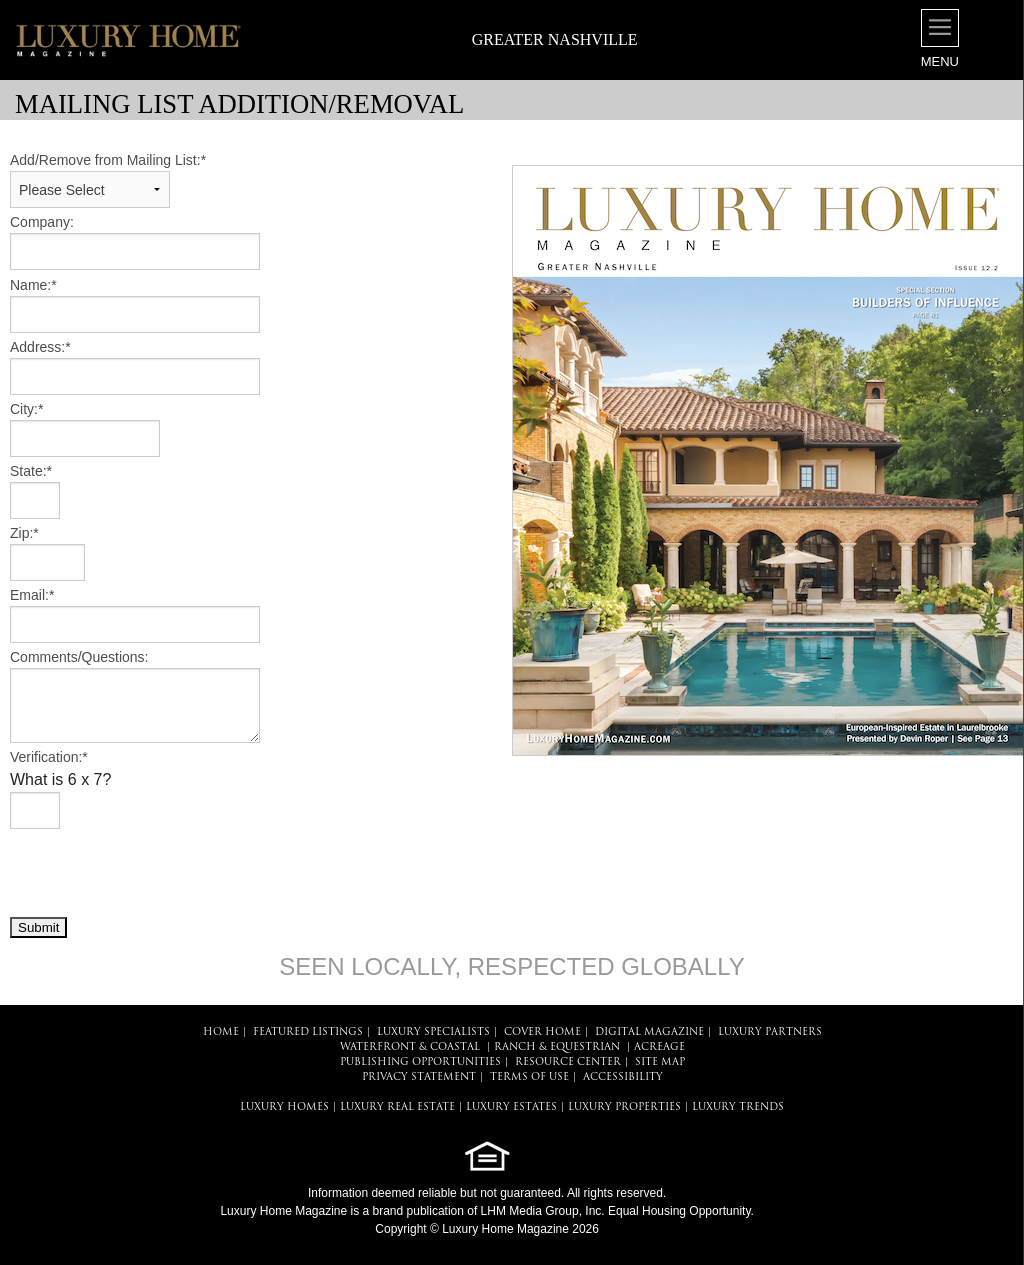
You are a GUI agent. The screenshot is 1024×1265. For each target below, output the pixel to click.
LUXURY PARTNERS (770, 1032)
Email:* (32, 595)
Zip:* (24, 533)
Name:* (33, 285)
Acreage (659, 1047)
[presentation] (162, 872)
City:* (26, 409)
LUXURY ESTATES (511, 1107)
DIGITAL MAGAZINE (649, 1032)
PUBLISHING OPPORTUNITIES (420, 1062)
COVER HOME (542, 1032)
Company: (42, 222)
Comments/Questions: (79, 657)
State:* (31, 471)
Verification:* (49, 757)
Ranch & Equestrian (557, 1047)
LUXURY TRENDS (738, 1107)
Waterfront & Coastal (410, 1047)
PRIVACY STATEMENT (419, 1077)
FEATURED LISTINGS (308, 1032)
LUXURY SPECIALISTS (433, 1032)
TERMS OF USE (529, 1077)
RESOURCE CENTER (568, 1062)
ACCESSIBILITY (623, 1077)
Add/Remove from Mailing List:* (108, 160)
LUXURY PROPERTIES (624, 1107)
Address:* (40, 347)
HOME (221, 1032)
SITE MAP (660, 1062)
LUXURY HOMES (284, 1107)
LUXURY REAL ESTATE (397, 1107)
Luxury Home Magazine (283, 1211)
